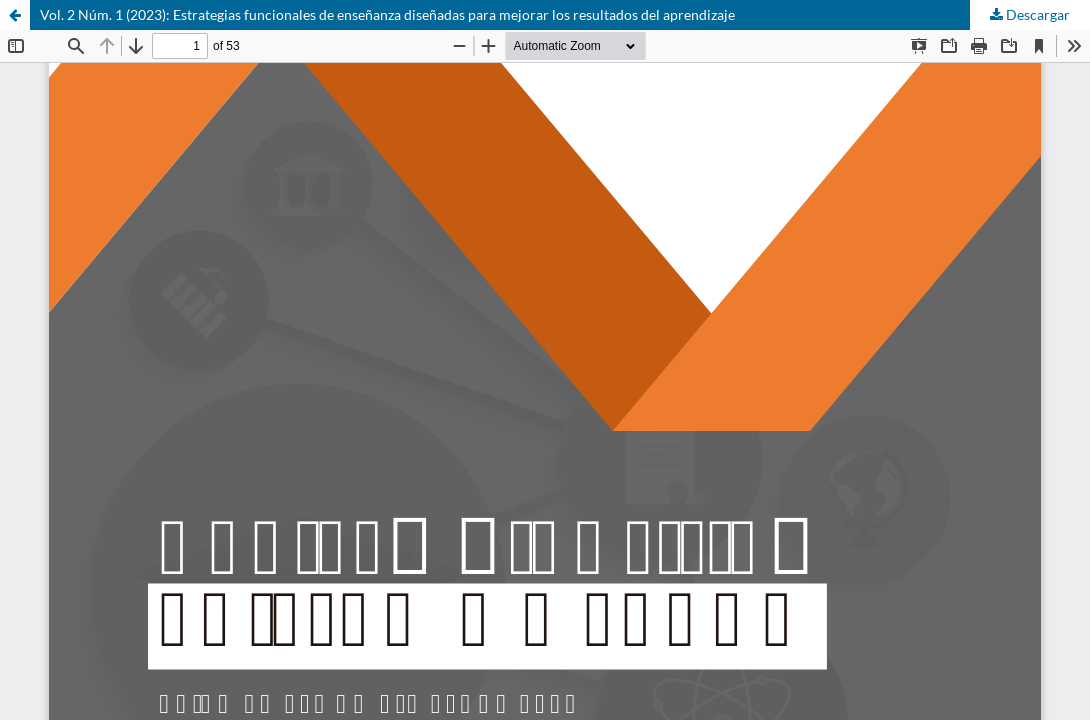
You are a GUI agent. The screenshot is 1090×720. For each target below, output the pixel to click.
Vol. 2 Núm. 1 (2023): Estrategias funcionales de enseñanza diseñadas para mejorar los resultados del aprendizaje (387, 14)
